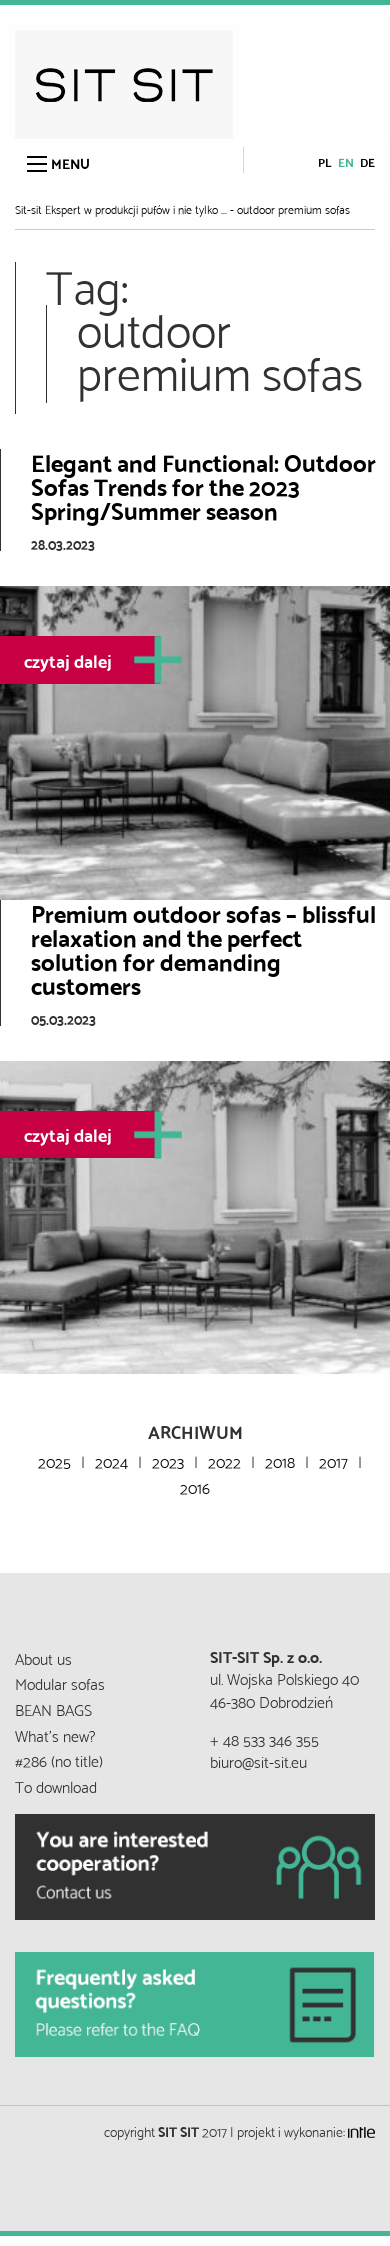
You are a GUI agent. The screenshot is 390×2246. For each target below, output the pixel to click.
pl (325, 161)
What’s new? (55, 1734)
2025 (54, 1460)
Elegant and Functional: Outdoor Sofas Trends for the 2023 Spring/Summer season (203, 485)
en (346, 161)
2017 (333, 1460)
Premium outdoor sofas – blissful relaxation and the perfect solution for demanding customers (203, 948)
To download (56, 1785)
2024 (111, 1460)
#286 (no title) (59, 1759)
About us (43, 1657)
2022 (224, 1460)
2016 (195, 1486)
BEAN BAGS (53, 1708)
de (367, 161)
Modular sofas (60, 1682)
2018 (280, 1460)
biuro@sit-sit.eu (258, 1760)
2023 (168, 1460)
